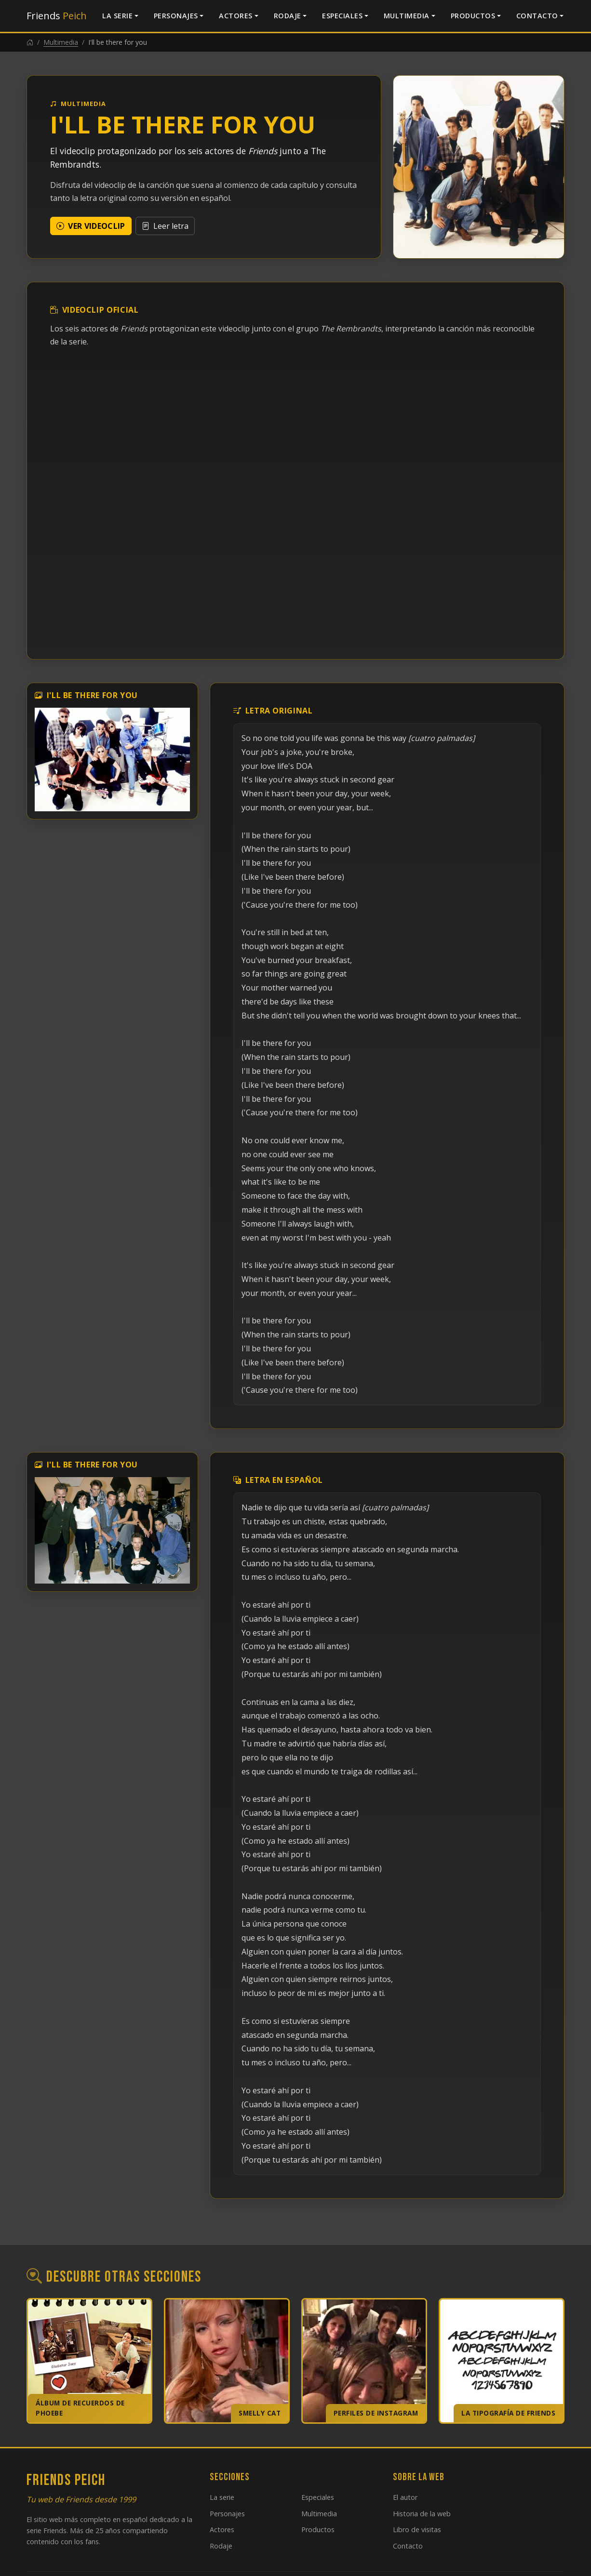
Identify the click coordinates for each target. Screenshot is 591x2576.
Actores (236, 15)
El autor (405, 2497)
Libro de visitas (417, 2529)
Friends (57, 15)
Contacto (537, 15)
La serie (117, 15)
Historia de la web (422, 2513)
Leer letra (165, 226)
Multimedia (407, 15)
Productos (473, 15)
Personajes (176, 15)
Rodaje (287, 15)
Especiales (342, 15)
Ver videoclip (90, 226)
